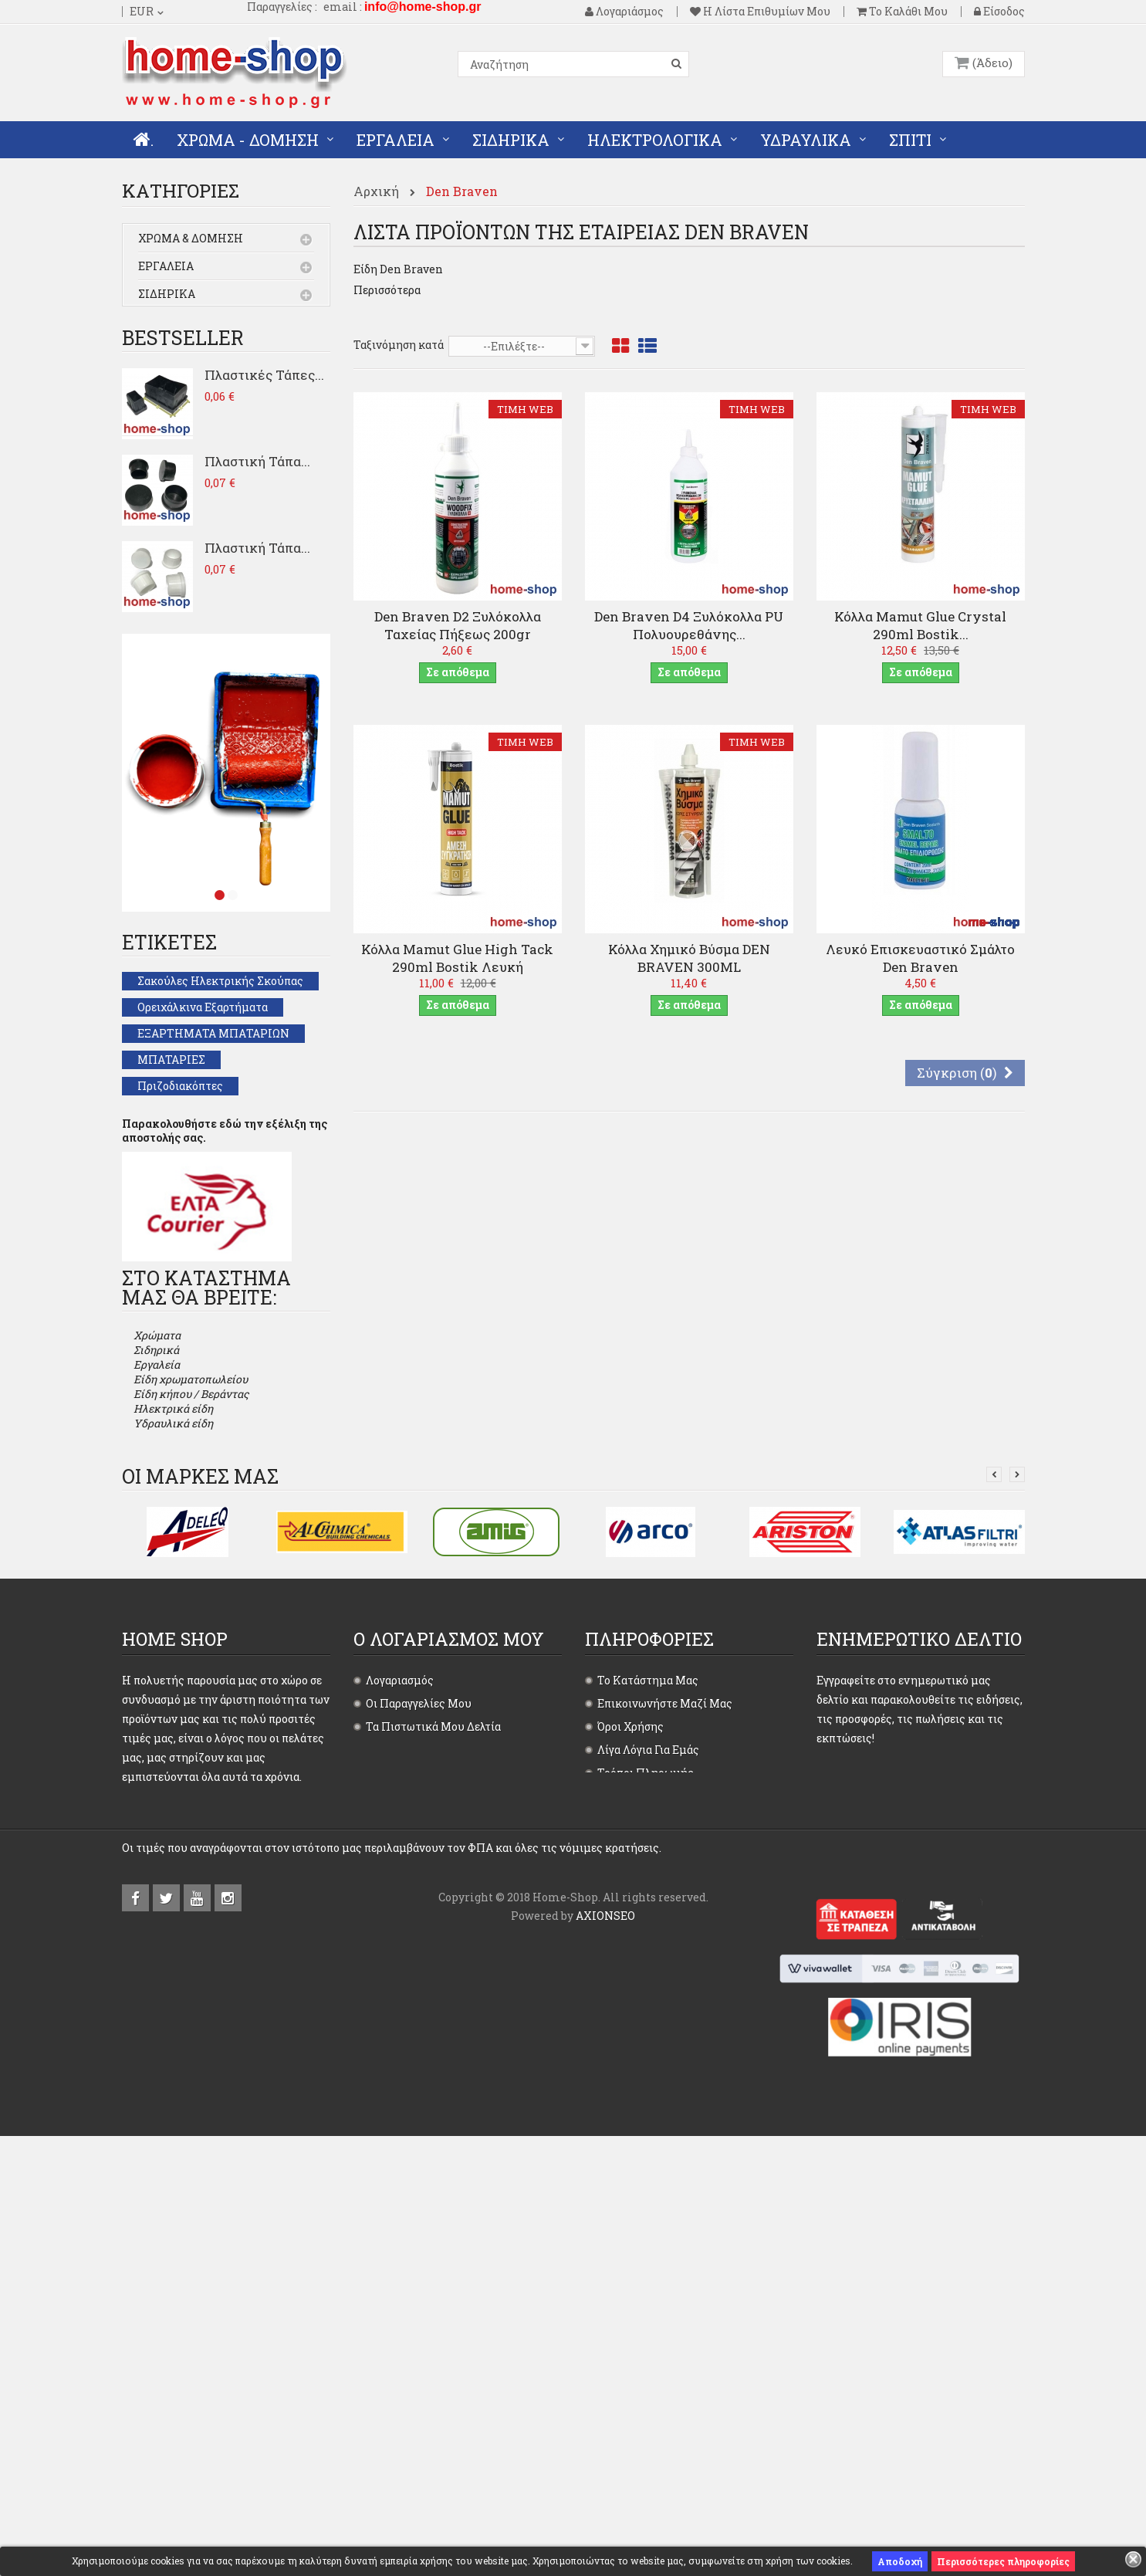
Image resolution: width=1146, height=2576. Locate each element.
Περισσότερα (387, 290)
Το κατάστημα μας (647, 2001)
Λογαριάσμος (624, 11)
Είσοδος (999, 11)
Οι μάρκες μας (200, 1797)
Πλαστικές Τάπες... (264, 461)
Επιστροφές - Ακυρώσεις (661, 2163)
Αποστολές (625, 2140)
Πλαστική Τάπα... (257, 548)
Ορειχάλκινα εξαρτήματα (202, 1093)
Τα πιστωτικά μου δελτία (433, 2047)
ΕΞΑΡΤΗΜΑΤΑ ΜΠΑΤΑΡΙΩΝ (213, 1119)
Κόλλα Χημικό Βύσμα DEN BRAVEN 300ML (689, 958)
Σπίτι (154, 378)
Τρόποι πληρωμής (645, 2094)
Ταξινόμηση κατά (398, 344)
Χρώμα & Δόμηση (190, 239)
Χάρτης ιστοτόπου (645, 2186)
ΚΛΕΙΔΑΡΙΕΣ (172, 1277)
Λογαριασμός (400, 2001)
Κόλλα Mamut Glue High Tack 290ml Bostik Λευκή (457, 958)
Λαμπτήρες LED (179, 1303)
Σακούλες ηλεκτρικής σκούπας (220, 1067)
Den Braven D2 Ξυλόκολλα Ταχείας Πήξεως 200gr (457, 625)
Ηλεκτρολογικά (187, 323)
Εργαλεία (166, 267)
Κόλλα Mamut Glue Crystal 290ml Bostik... (920, 625)
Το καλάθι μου (902, 11)
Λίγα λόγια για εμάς (648, 2070)
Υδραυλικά (168, 351)
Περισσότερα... (159, 2208)
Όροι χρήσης (630, 2047)
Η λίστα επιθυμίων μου (760, 11)
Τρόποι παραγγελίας (649, 2117)
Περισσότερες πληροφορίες (1003, 2561)
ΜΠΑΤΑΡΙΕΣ (171, 1146)
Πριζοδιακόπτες (180, 1172)
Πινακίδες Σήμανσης (192, 1198)
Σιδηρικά (166, 295)
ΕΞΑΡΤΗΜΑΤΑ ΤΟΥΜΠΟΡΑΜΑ (219, 1251)
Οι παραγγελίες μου (419, 2024)
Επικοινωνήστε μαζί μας (664, 2024)
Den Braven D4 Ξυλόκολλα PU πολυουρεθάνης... (688, 625)
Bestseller (183, 424)
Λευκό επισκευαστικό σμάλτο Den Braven (920, 958)
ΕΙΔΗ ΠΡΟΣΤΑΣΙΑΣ (188, 1224)
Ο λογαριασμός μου (448, 1960)
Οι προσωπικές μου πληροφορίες (455, 2094)
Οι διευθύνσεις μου (418, 2070)
